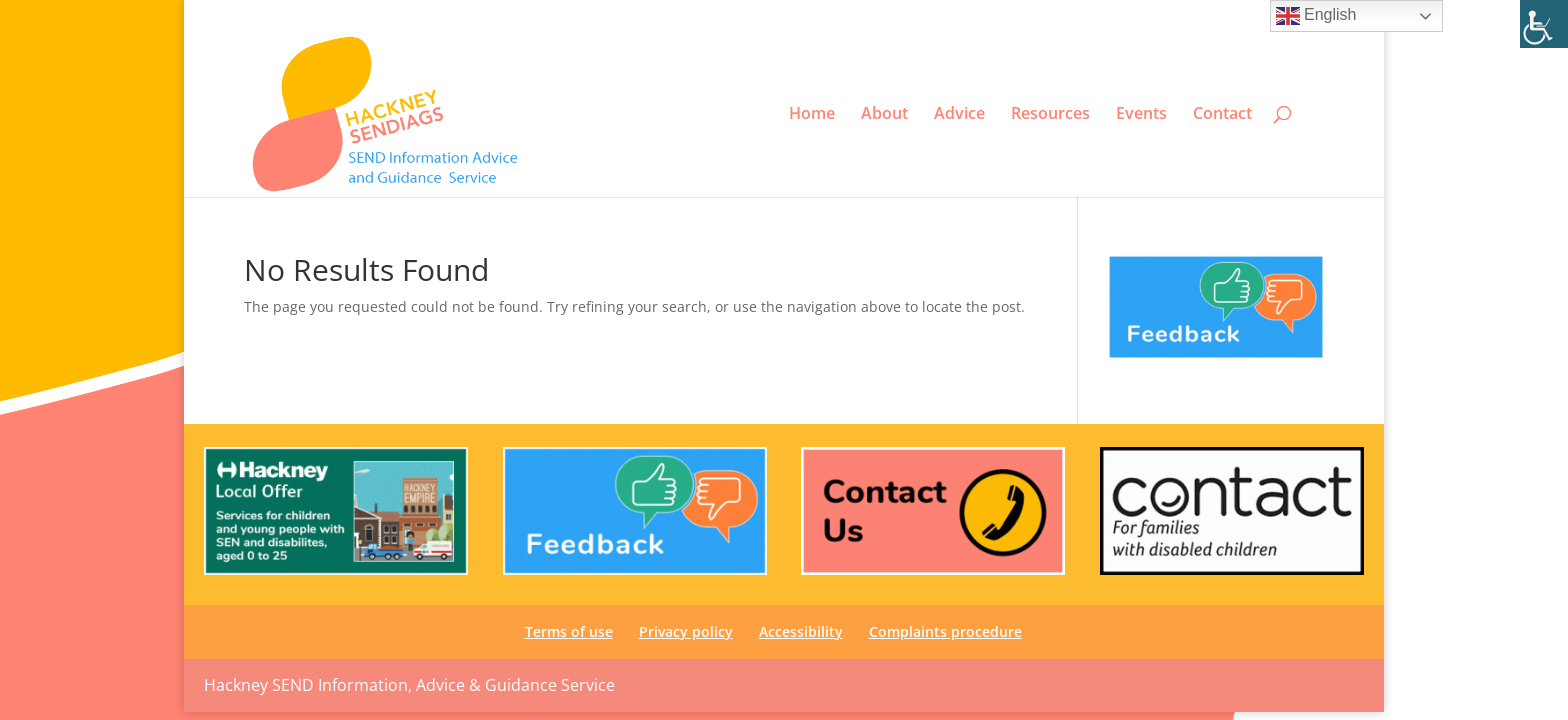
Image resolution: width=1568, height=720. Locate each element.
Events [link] (1141, 114)
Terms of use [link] (962, 16)
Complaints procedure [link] (1260, 16)
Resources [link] (1050, 114)
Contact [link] (1222, 114)
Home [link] (812, 114)
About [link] (884, 114)
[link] (1544, 24)
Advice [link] (959, 114)
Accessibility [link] (1144, 16)
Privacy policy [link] (1054, 16)
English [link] (1316, 16)
